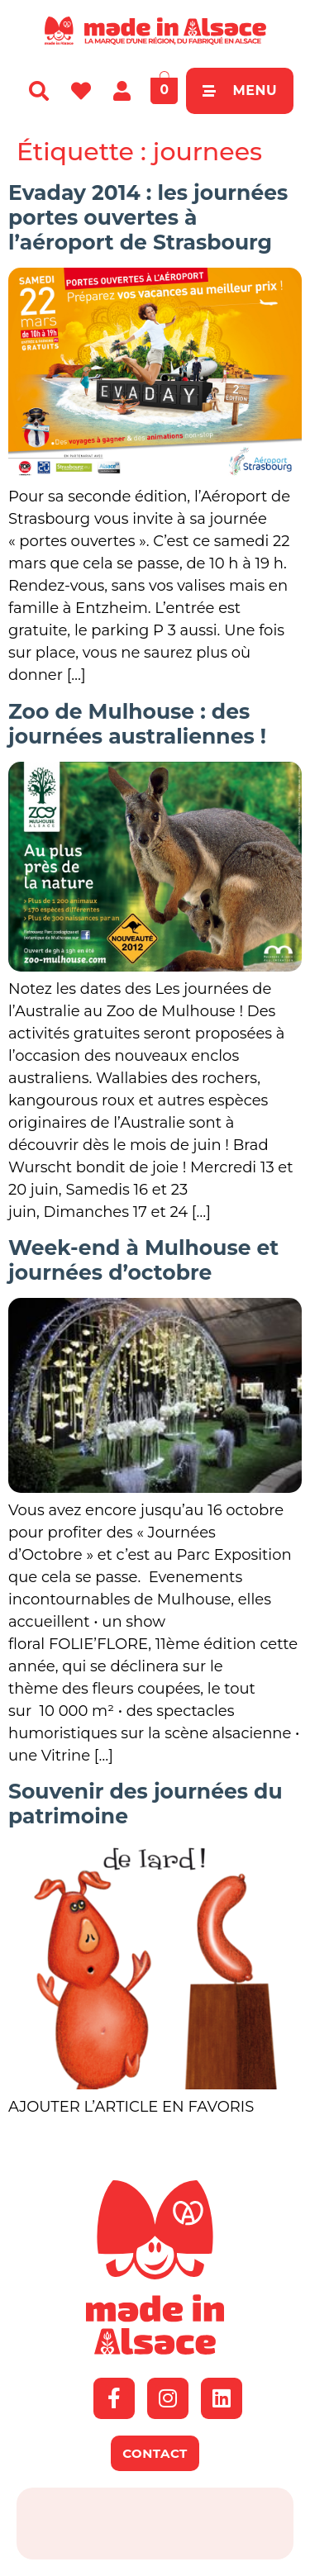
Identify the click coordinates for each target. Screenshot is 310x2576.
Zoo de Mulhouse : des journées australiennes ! (137, 724)
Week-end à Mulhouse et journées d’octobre (143, 1260)
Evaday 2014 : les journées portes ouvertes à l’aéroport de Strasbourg (148, 217)
